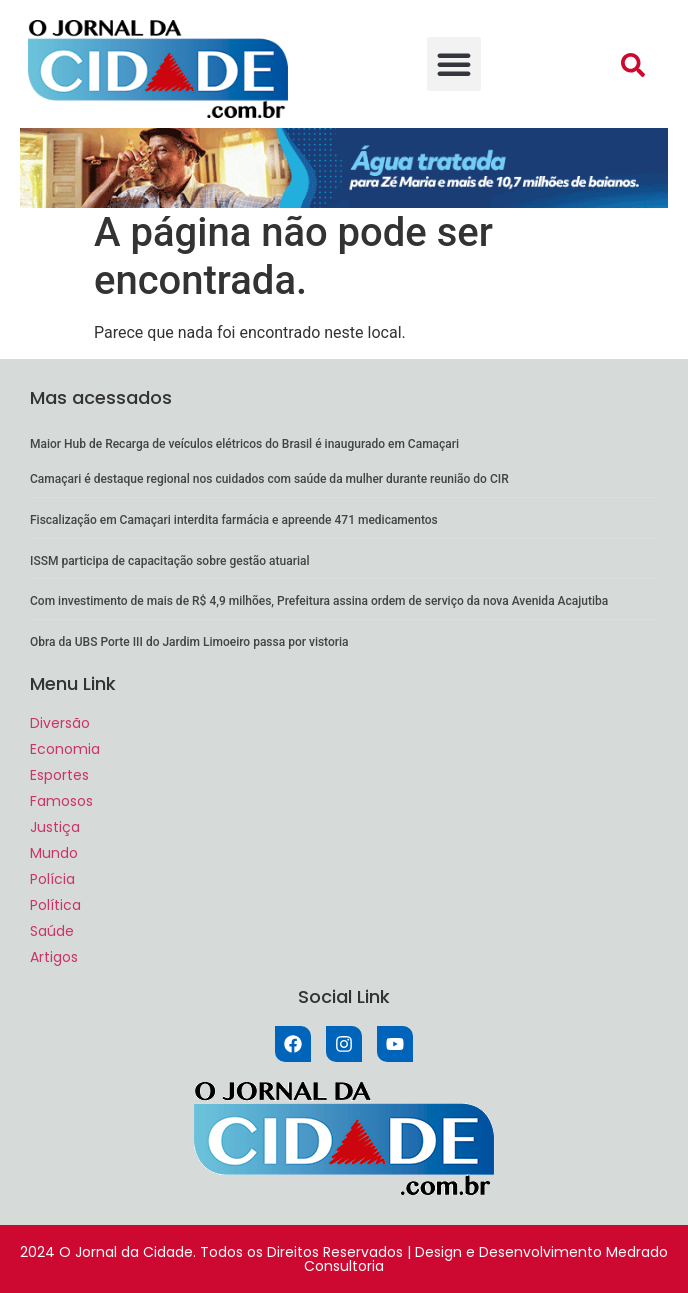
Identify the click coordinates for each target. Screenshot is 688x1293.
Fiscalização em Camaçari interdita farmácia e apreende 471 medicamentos (234, 520)
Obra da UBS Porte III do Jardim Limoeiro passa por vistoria (189, 642)
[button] (454, 64)
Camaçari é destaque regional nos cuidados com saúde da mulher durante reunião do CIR (269, 479)
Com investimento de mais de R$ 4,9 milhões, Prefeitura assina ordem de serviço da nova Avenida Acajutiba (319, 601)
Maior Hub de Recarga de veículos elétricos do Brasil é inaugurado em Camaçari (246, 444)
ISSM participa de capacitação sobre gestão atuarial (170, 561)
